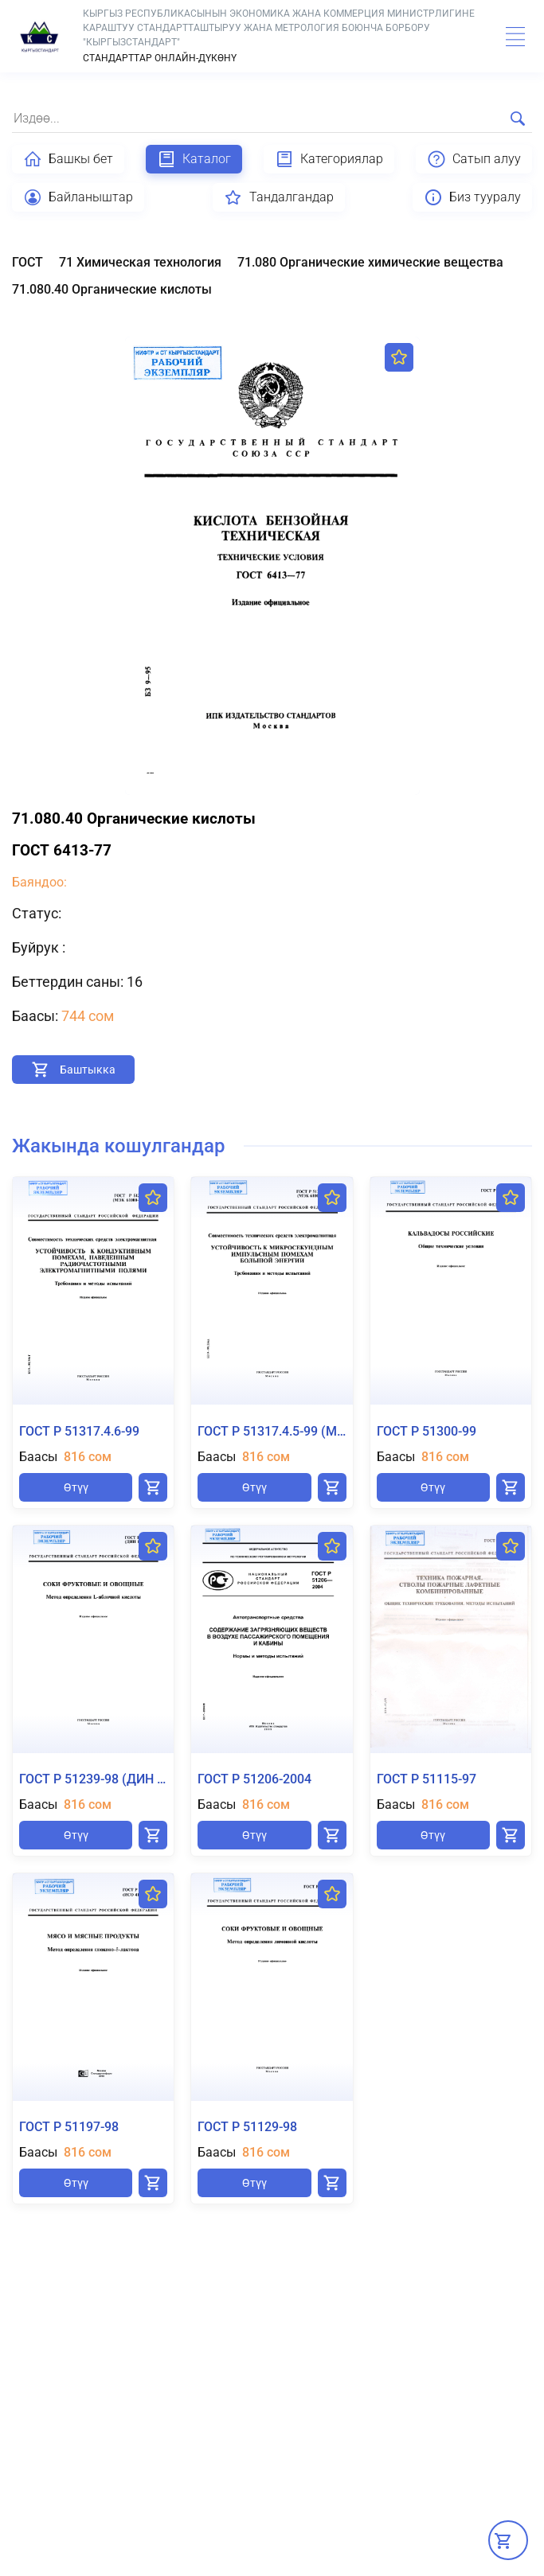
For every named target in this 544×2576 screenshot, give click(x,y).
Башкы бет (68, 159)
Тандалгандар (279, 197)
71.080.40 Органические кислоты (112, 289)
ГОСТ (27, 262)
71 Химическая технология (140, 262)
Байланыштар (78, 197)
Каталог (194, 159)
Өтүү (76, 1487)
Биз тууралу (472, 197)
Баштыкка (87, 1069)
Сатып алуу (474, 159)
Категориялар (329, 159)
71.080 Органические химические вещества (370, 262)
